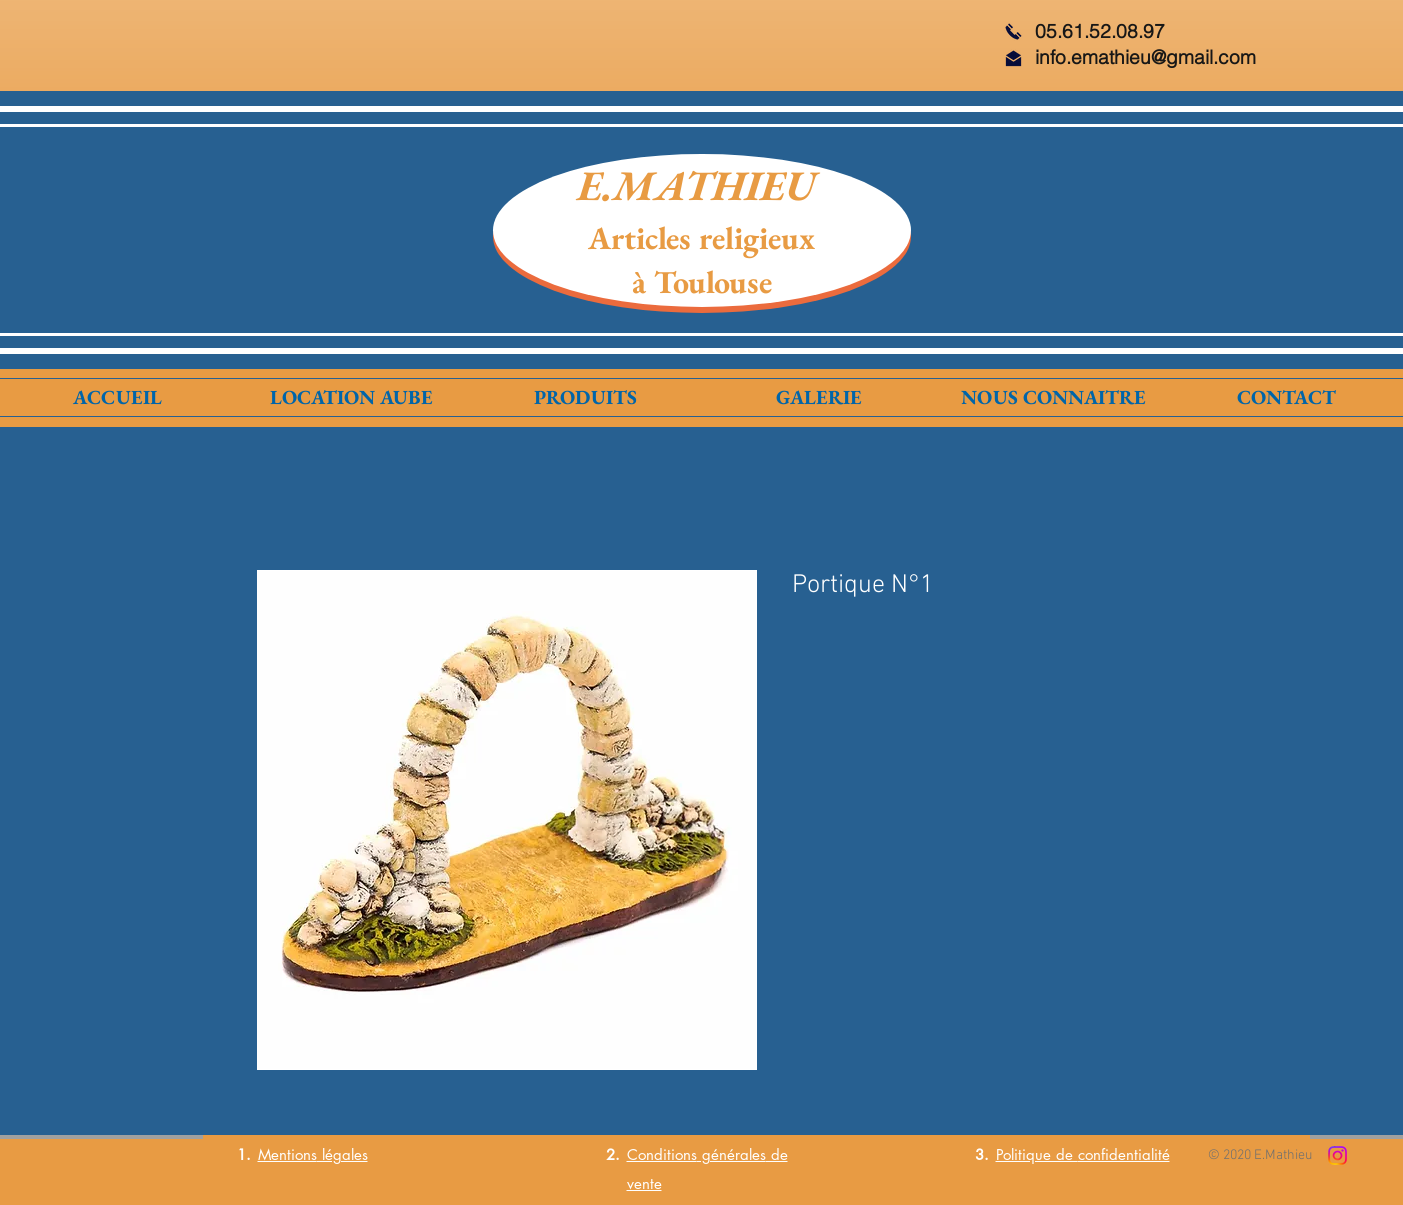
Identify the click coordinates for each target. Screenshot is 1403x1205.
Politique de (1037, 1154)
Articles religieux (701, 238)
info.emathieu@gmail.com (1145, 57)
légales (342, 1154)
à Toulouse (702, 282)
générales (731, 1154)
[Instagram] (1337, 1155)
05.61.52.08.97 (1100, 31)
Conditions (662, 1154)
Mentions (287, 1154)
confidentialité (1124, 1154)
